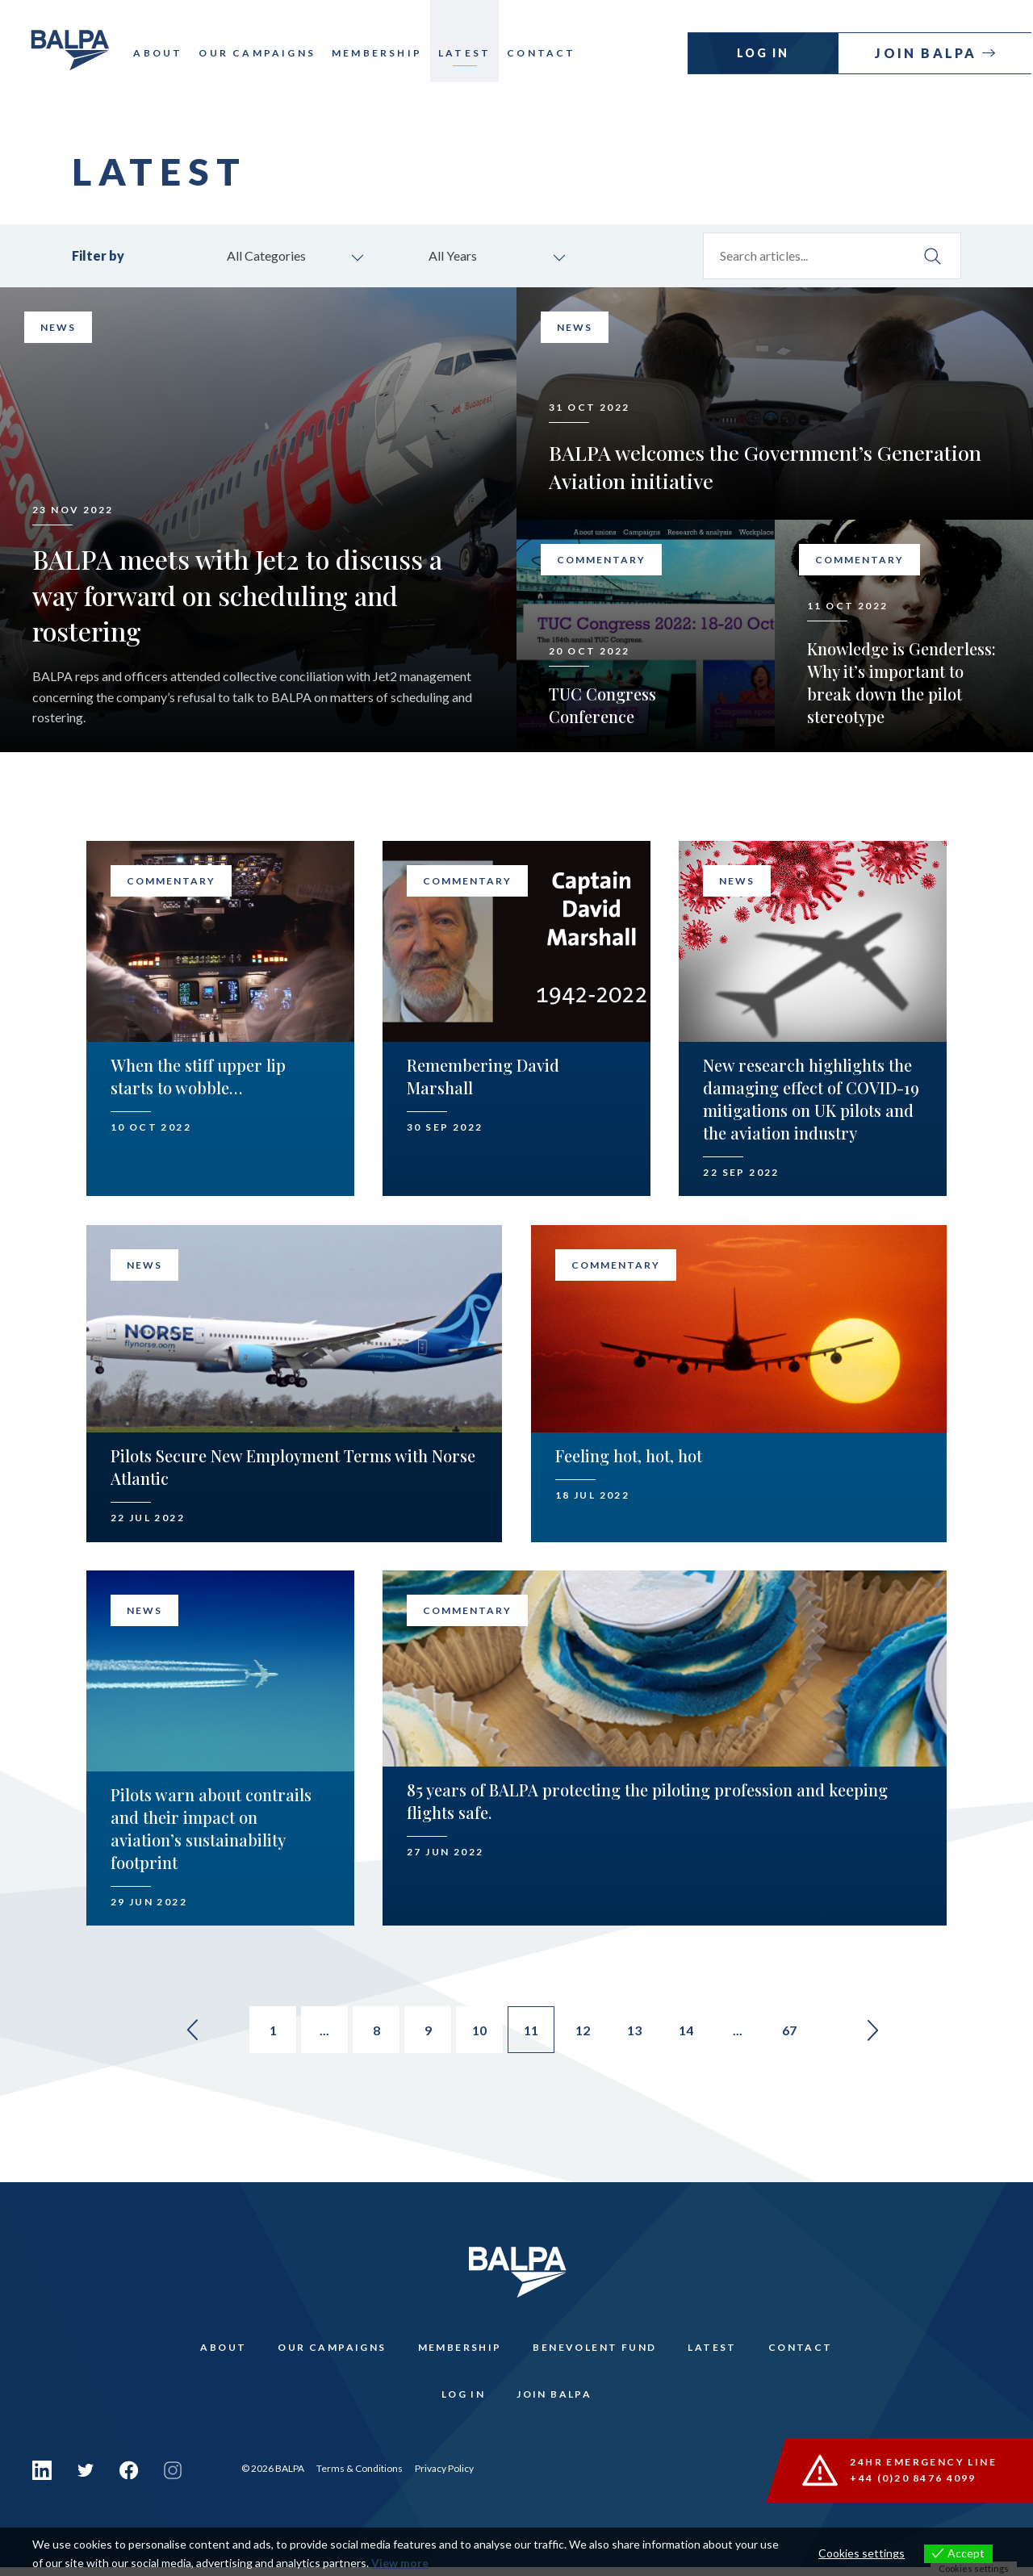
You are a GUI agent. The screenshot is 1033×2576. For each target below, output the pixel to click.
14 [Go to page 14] (692, 2032)
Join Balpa (929, 53)
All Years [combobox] (455, 256)
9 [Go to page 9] (426, 2032)
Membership (381, 53)
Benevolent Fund (595, 2351)
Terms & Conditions (359, 2477)
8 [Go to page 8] (373, 2032)
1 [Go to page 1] (266, 2032)
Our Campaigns (261, 53)
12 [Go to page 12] (586, 2032)
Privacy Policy (444, 2477)
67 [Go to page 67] (799, 2032)
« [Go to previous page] (181, 2032)
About (161, 53)
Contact (545, 53)
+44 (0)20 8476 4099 (914, 2486)
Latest (468, 53)
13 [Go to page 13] (639, 2032)
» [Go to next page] (884, 2032)
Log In (764, 53)
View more (400, 2563)
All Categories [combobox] (268, 256)
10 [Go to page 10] (479, 2032)
